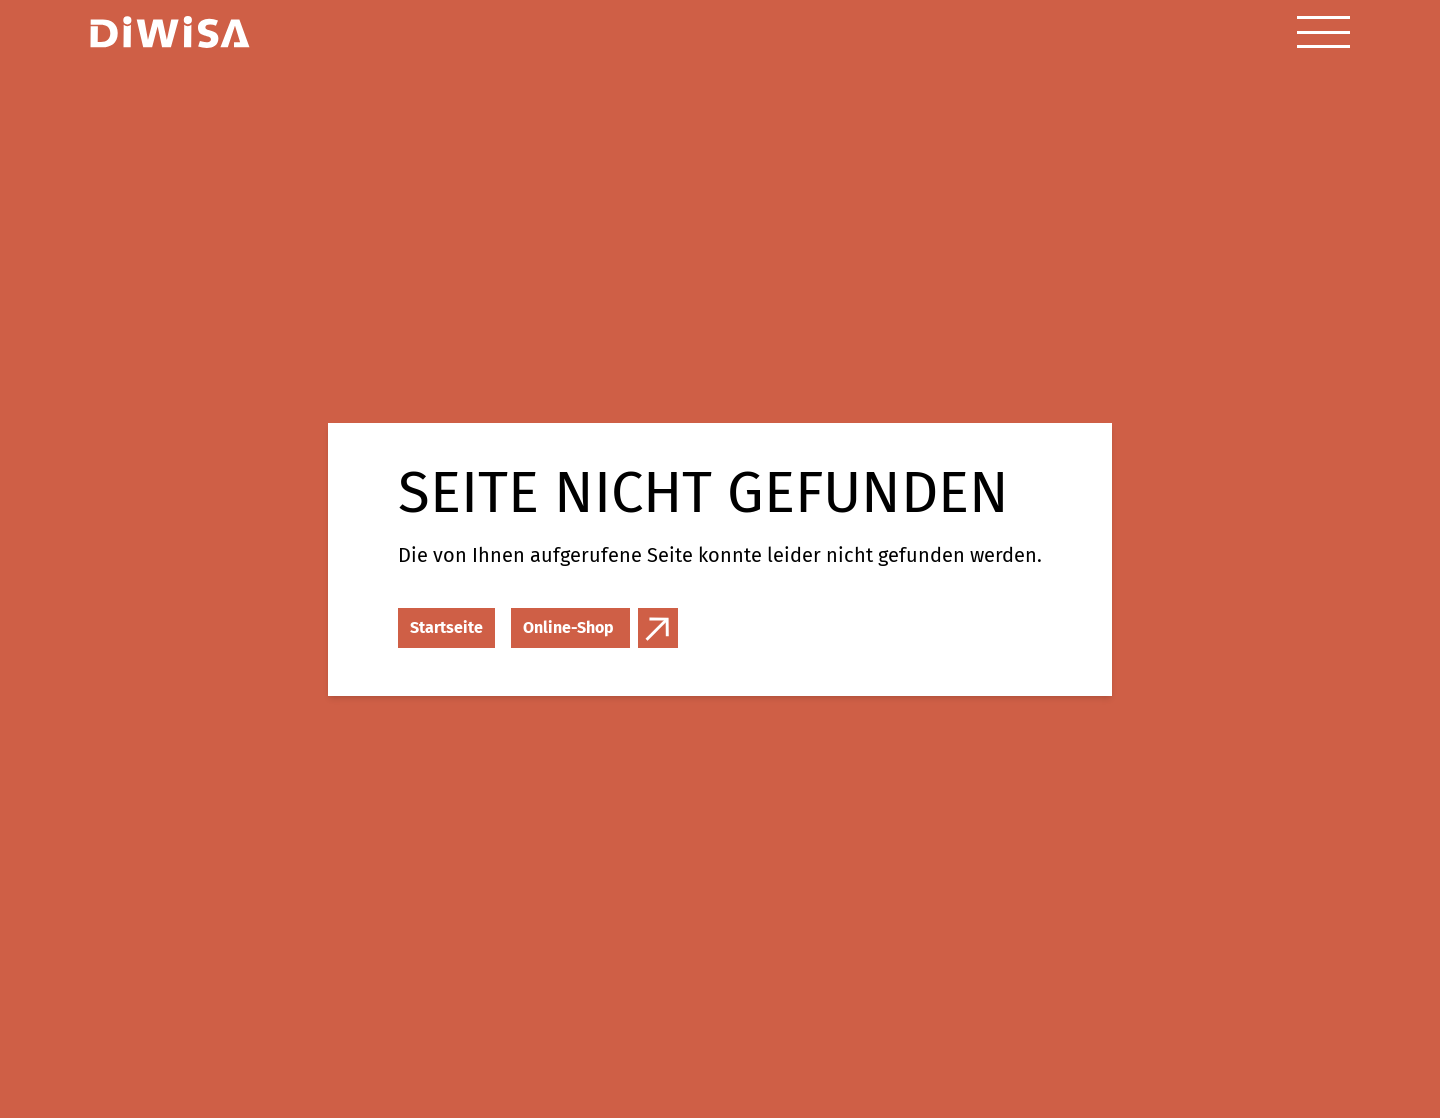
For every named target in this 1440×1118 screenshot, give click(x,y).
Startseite (446, 627)
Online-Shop (568, 627)
